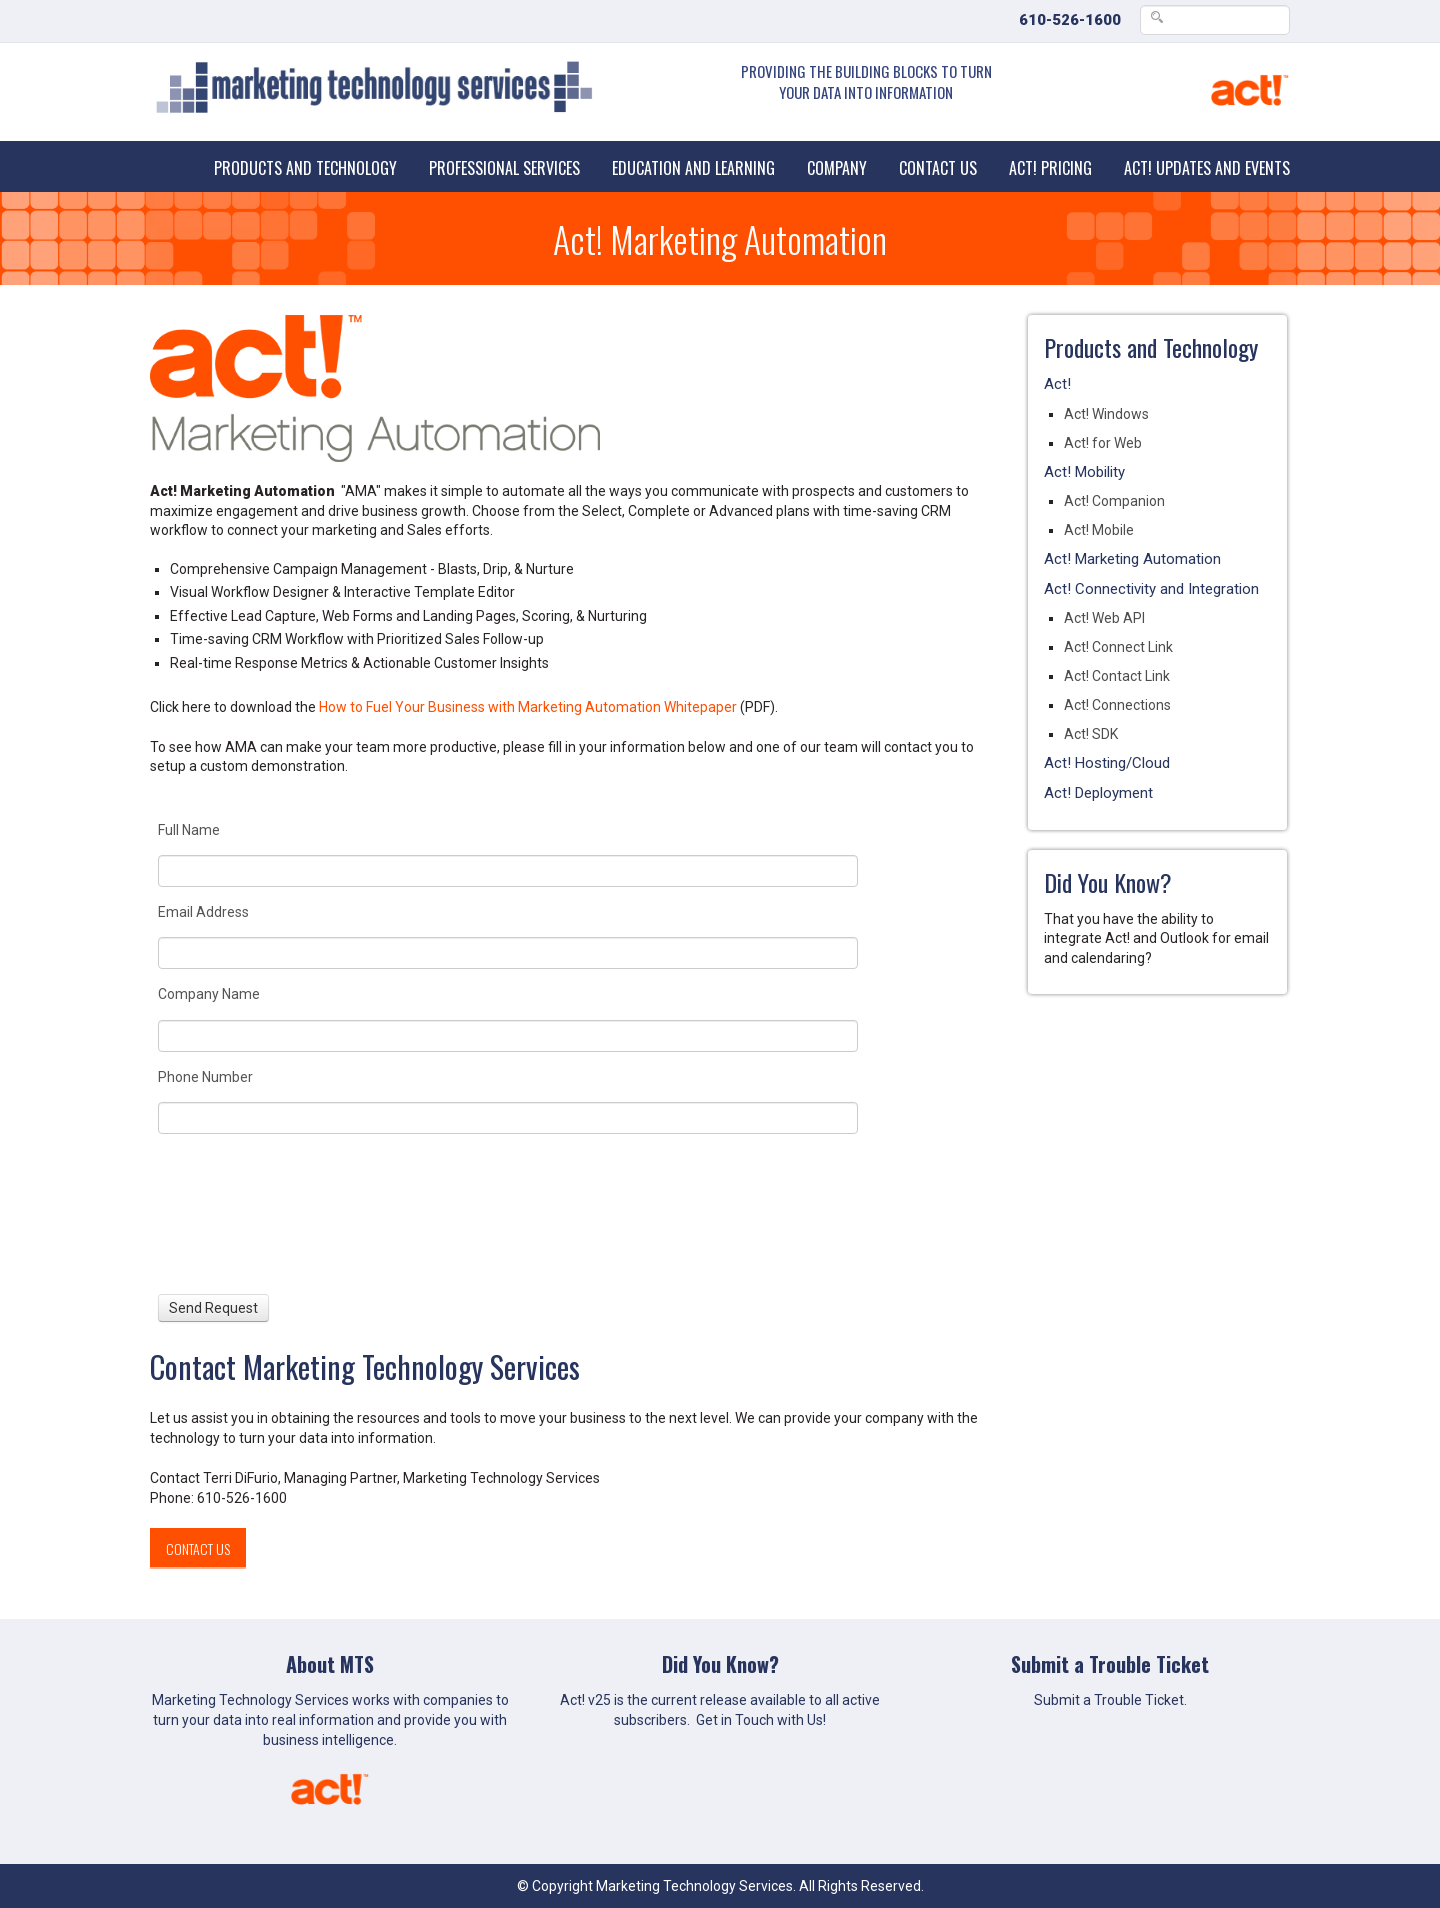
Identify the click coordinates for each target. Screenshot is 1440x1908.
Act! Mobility (1084, 472)
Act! (1057, 384)
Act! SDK (1091, 734)
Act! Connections (1117, 705)
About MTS (330, 1664)
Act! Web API (1104, 618)
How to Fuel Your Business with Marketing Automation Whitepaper (528, 707)
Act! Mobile (1099, 530)
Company (837, 168)
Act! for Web (1103, 443)
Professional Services (504, 168)
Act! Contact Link (1117, 676)
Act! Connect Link (1118, 647)
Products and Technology (305, 168)
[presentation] (232, 1214)
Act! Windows (1106, 414)
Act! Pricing (1050, 168)
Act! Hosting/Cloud (1107, 763)
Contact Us (938, 168)
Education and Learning (693, 168)
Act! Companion (1114, 501)
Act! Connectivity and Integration (1151, 589)
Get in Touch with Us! (761, 1720)
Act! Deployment (1098, 793)
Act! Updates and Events (1207, 168)
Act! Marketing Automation (1132, 559)
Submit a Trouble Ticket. (1110, 1700)
